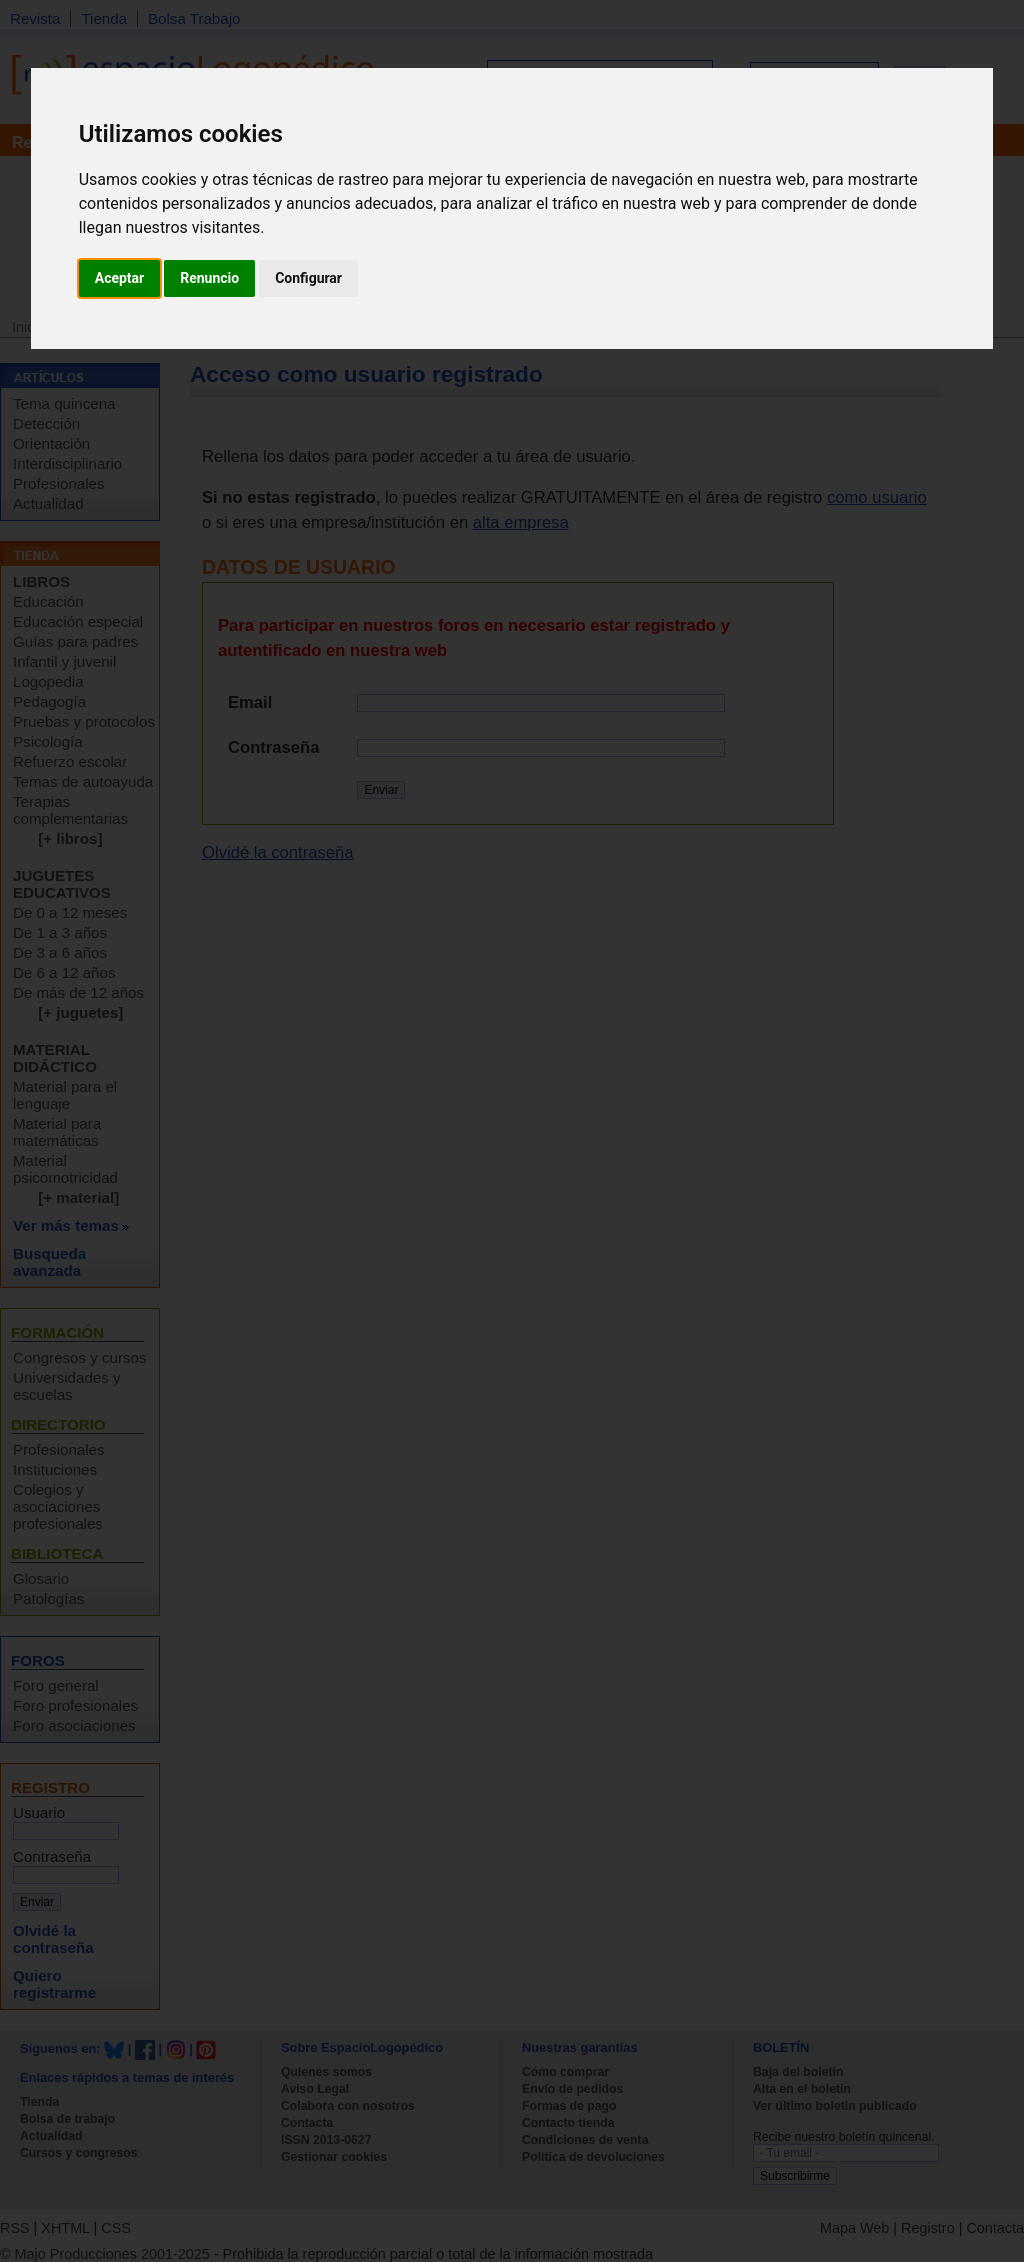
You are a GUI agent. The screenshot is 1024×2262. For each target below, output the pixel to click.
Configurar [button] (308, 278)
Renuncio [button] (209, 278)
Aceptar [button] (120, 278)
